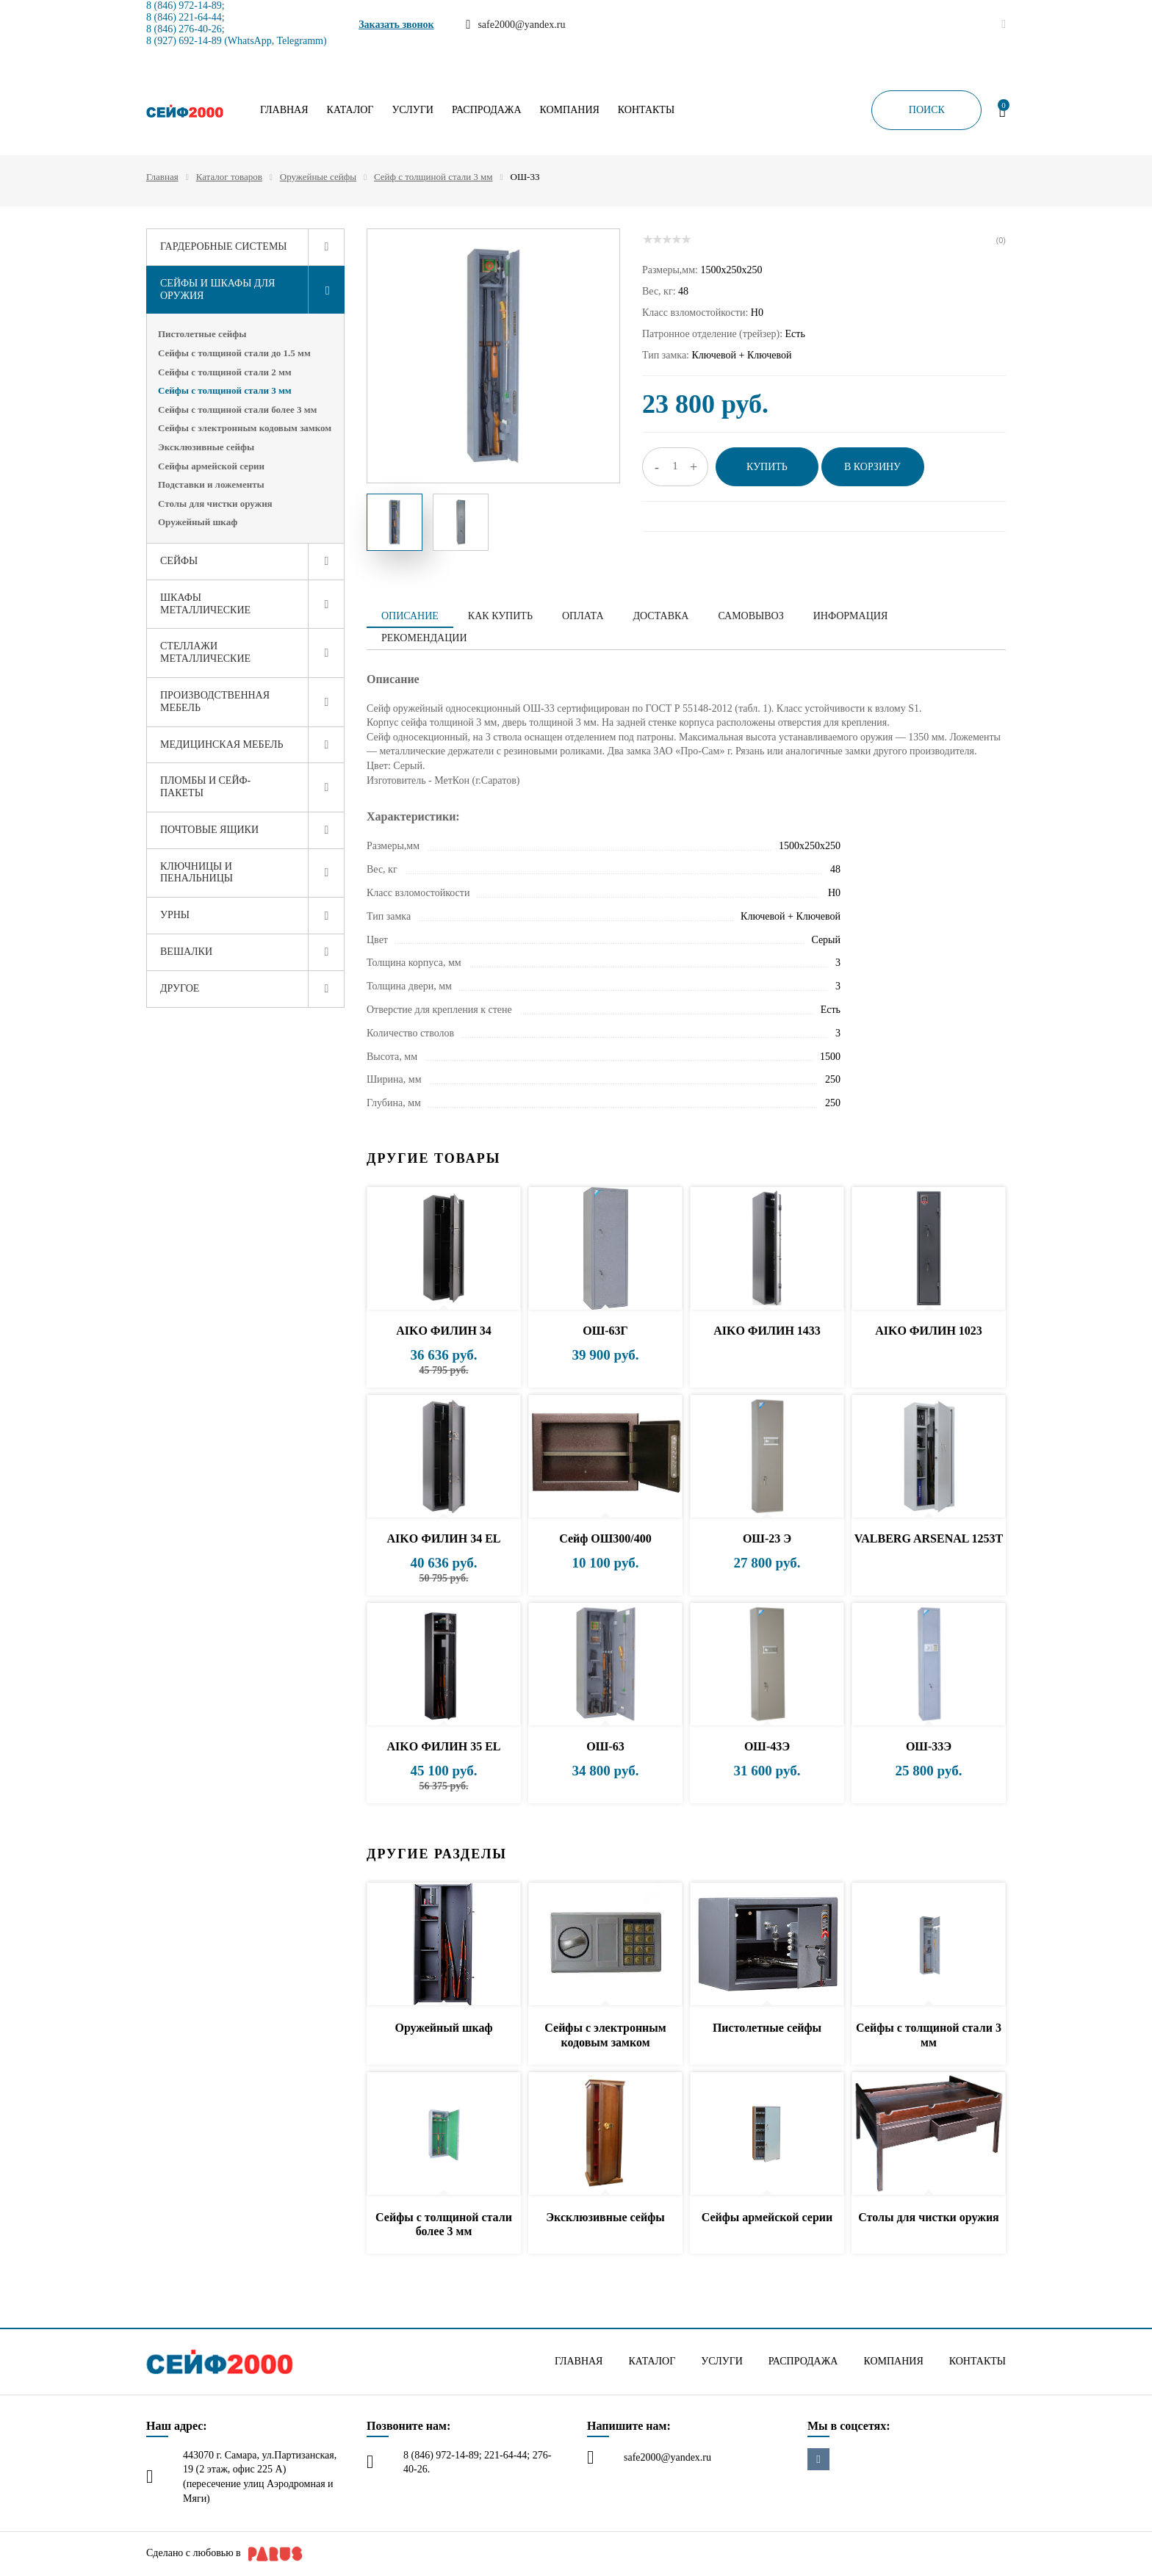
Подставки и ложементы (211, 484)
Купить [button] (767, 466)
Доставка (661, 615)
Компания (570, 110)
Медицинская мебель (222, 744)
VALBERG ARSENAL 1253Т (928, 1538)
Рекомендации (424, 637)
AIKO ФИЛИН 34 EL (443, 1538)
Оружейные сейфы (318, 176)
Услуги (412, 110)
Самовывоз (750, 615)
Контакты (646, 110)
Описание (410, 615)
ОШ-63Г (605, 1330)
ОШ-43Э (767, 1746)
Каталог (350, 110)
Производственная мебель (215, 701)
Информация (850, 615)
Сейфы (179, 560)
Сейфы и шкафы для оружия (217, 289)
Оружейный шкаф (197, 521)
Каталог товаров (229, 176)
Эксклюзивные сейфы (206, 446)
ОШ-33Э (928, 1746)
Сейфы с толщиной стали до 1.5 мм (234, 352)
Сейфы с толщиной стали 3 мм (225, 390)
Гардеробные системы (223, 246)
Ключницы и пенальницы (196, 872)
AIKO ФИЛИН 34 (444, 1330)
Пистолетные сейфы (202, 333)
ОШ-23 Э (767, 1538)
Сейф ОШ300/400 (605, 1538)
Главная (284, 110)
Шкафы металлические (205, 604)
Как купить (500, 615)
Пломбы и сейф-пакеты (205, 786)
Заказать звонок (396, 24)
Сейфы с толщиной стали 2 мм (225, 372)
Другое (179, 988)
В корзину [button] (872, 466)
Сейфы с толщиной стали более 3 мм (237, 409)
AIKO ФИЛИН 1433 (767, 1330)
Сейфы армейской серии (211, 466)
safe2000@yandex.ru (667, 2457)
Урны (175, 914)
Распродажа (487, 110)
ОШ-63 (605, 1746)
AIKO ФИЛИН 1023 (928, 1330)
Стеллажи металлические (205, 652)
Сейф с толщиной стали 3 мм (433, 176)
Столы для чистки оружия (215, 503)
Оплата (583, 615)
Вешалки (186, 951)
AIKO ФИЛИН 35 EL (443, 1746)
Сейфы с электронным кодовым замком (244, 427)
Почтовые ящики (209, 829)
